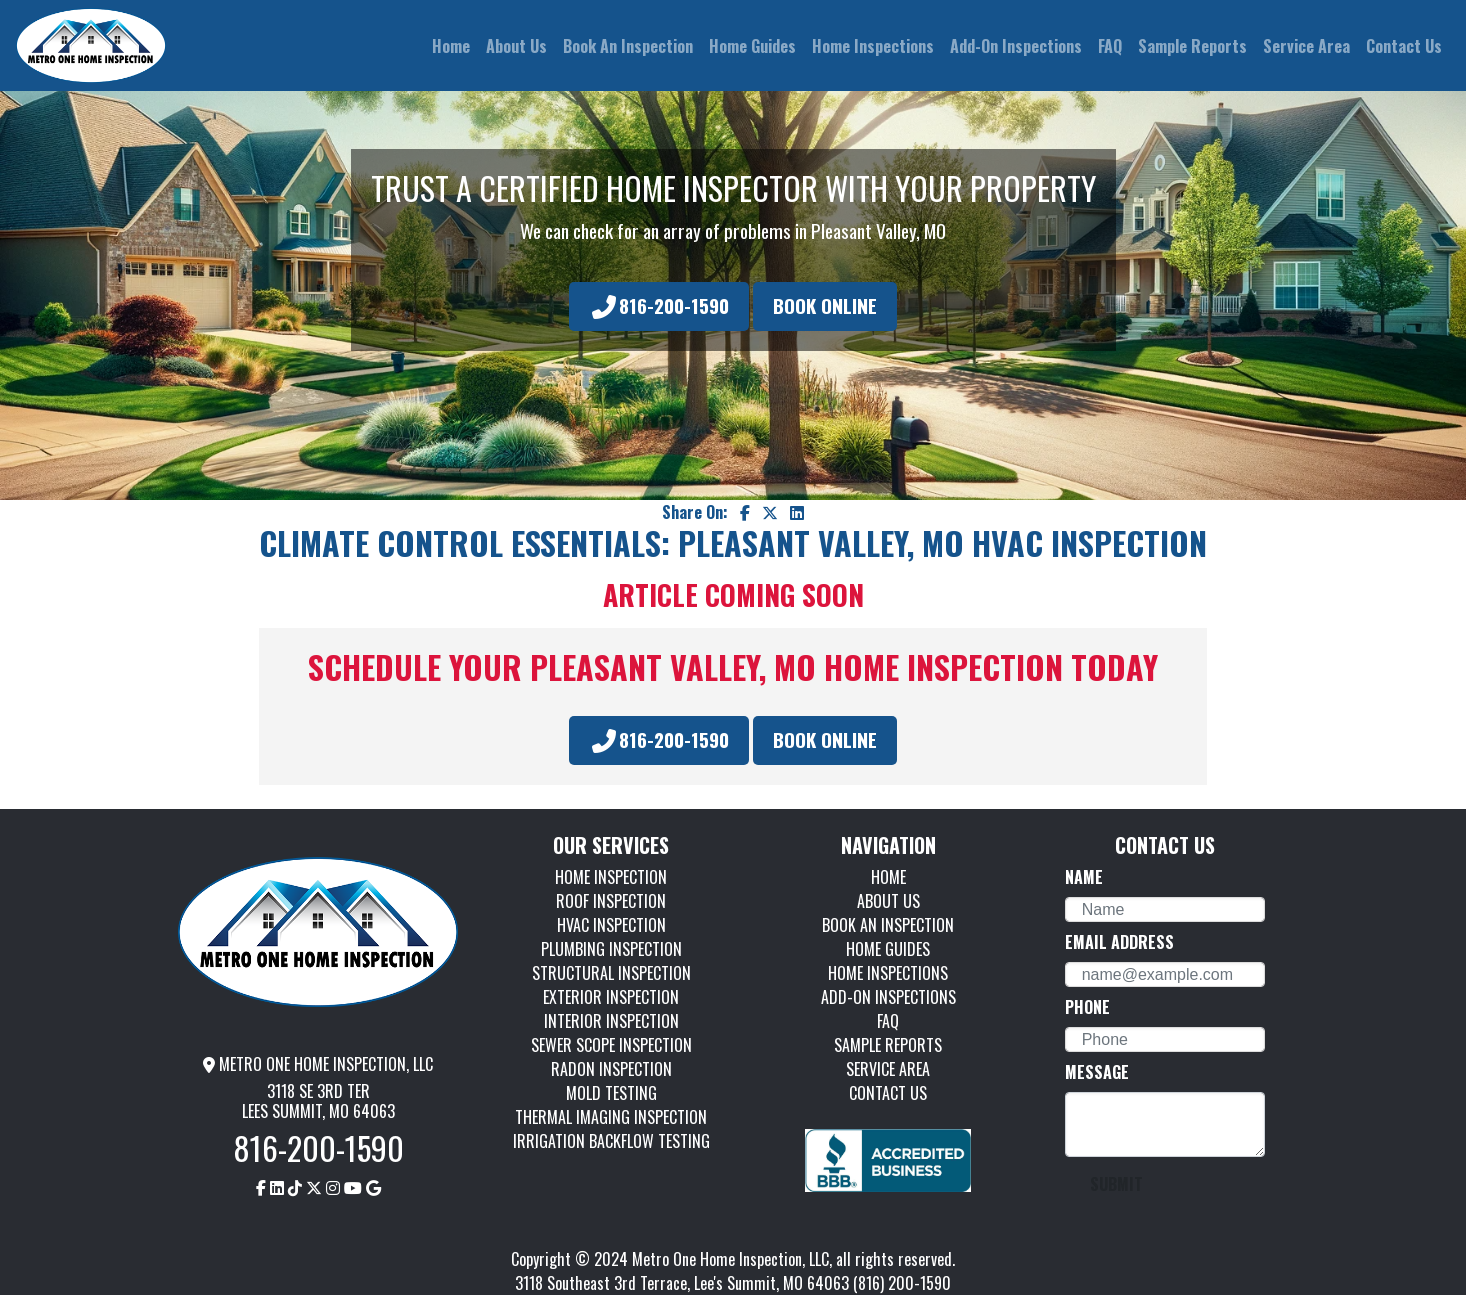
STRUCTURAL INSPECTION (611, 973)
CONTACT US (888, 1093)
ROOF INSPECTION (611, 901)
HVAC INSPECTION (611, 925)
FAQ (888, 1021)
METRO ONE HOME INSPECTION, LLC (318, 1064)
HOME (888, 877)
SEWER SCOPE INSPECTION (611, 1045)
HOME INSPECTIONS (888, 973)
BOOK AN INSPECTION (888, 925)
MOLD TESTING (611, 1093)
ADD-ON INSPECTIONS (888, 997)
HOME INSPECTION (611, 877)
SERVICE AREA (888, 1069)
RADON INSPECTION (611, 1069)
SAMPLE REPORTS (888, 1045)
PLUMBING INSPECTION (611, 949)
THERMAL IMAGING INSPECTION (611, 1117)
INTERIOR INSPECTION (611, 1021)
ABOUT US (888, 901)
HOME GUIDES (888, 949)
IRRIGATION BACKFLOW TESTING (611, 1141)
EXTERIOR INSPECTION (611, 997)
